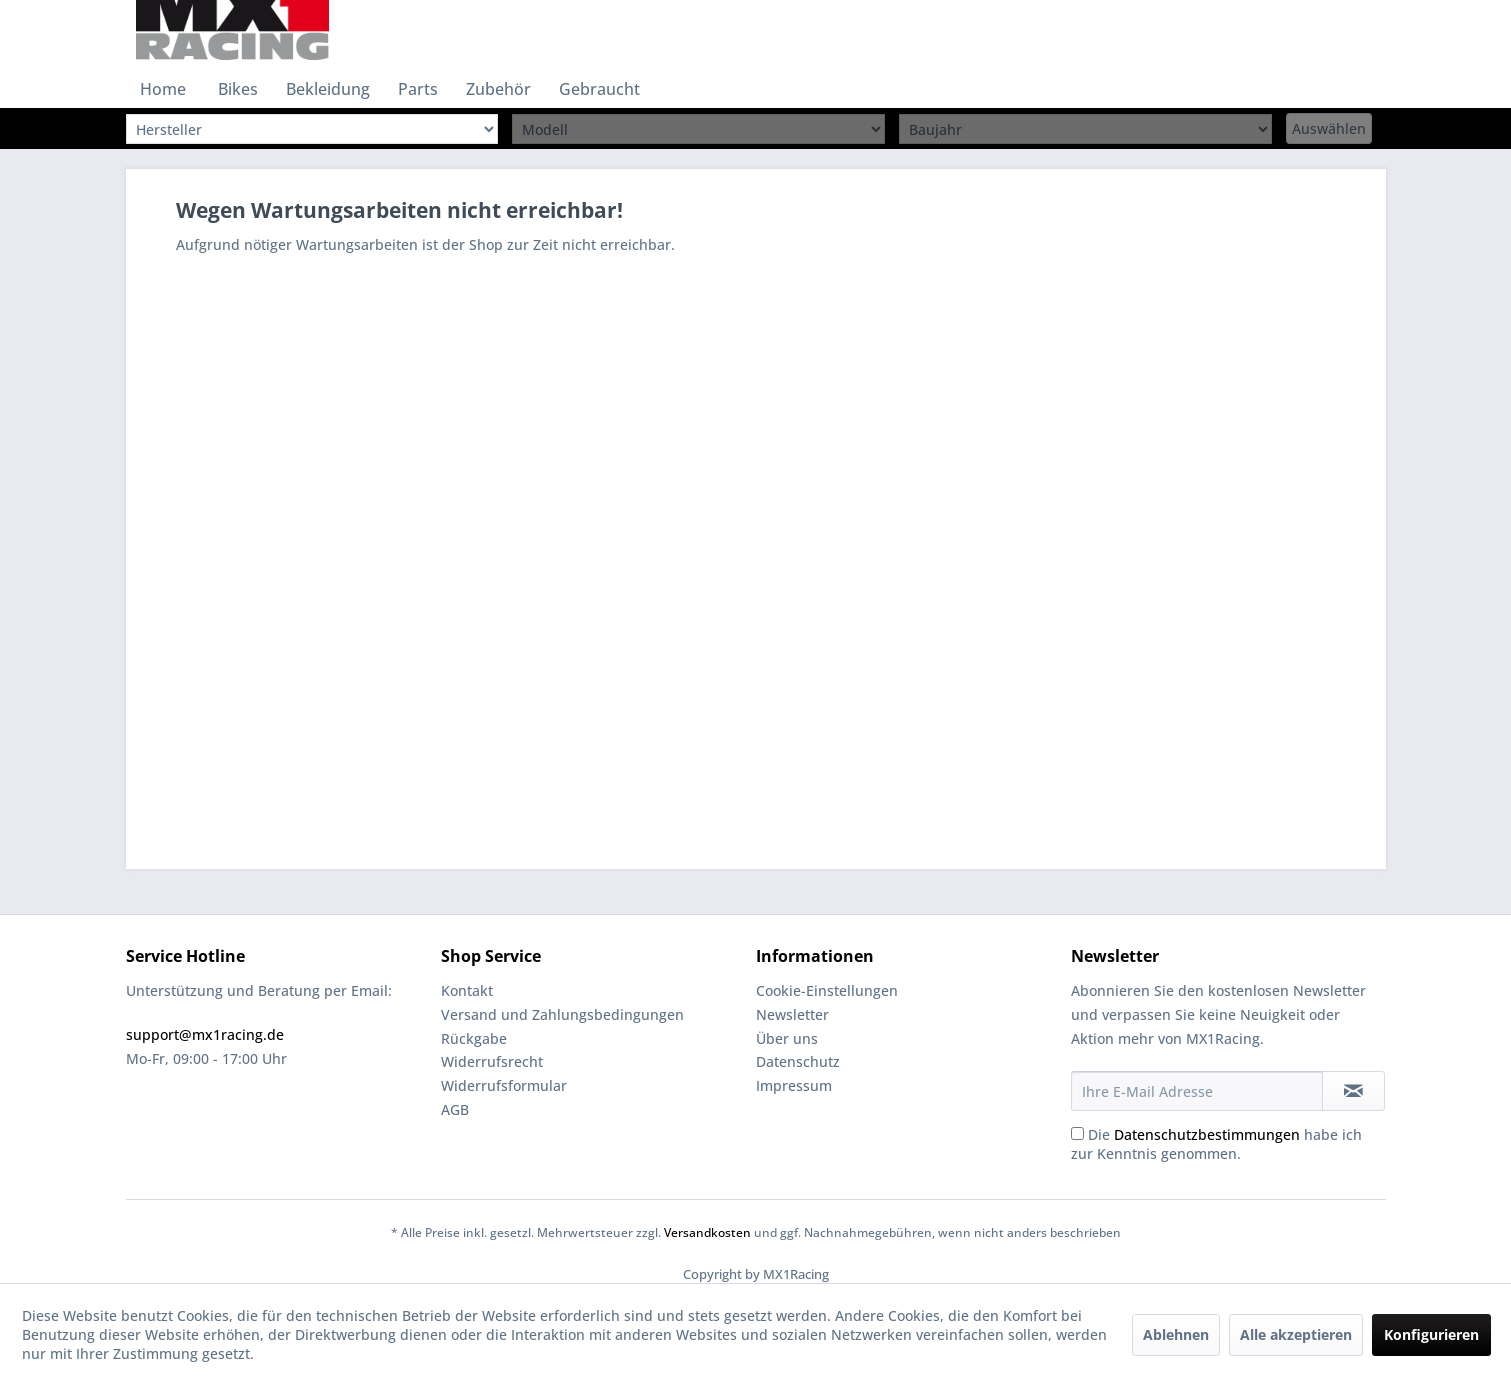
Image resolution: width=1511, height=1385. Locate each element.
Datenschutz (798, 1061)
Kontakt (467, 990)
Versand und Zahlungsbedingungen (562, 1014)
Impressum (794, 1085)
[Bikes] (238, 89)
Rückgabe (474, 1038)
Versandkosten (707, 1232)
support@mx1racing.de (205, 1034)
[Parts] (418, 89)
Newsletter (792, 1014)
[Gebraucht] (599, 89)
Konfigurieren (1431, 1334)
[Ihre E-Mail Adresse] (1197, 1091)
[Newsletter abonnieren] (1353, 1091)
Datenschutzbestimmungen (1207, 1134)
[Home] (163, 89)
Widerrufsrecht (492, 1061)
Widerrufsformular (504, 1085)
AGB (455, 1109)
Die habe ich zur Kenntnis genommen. (1216, 1144)
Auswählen (1329, 128)
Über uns (787, 1038)
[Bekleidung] (328, 89)
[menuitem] (163, 89)
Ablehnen (1176, 1334)
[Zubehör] (498, 89)
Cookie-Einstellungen (827, 990)
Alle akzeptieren (1296, 1334)
